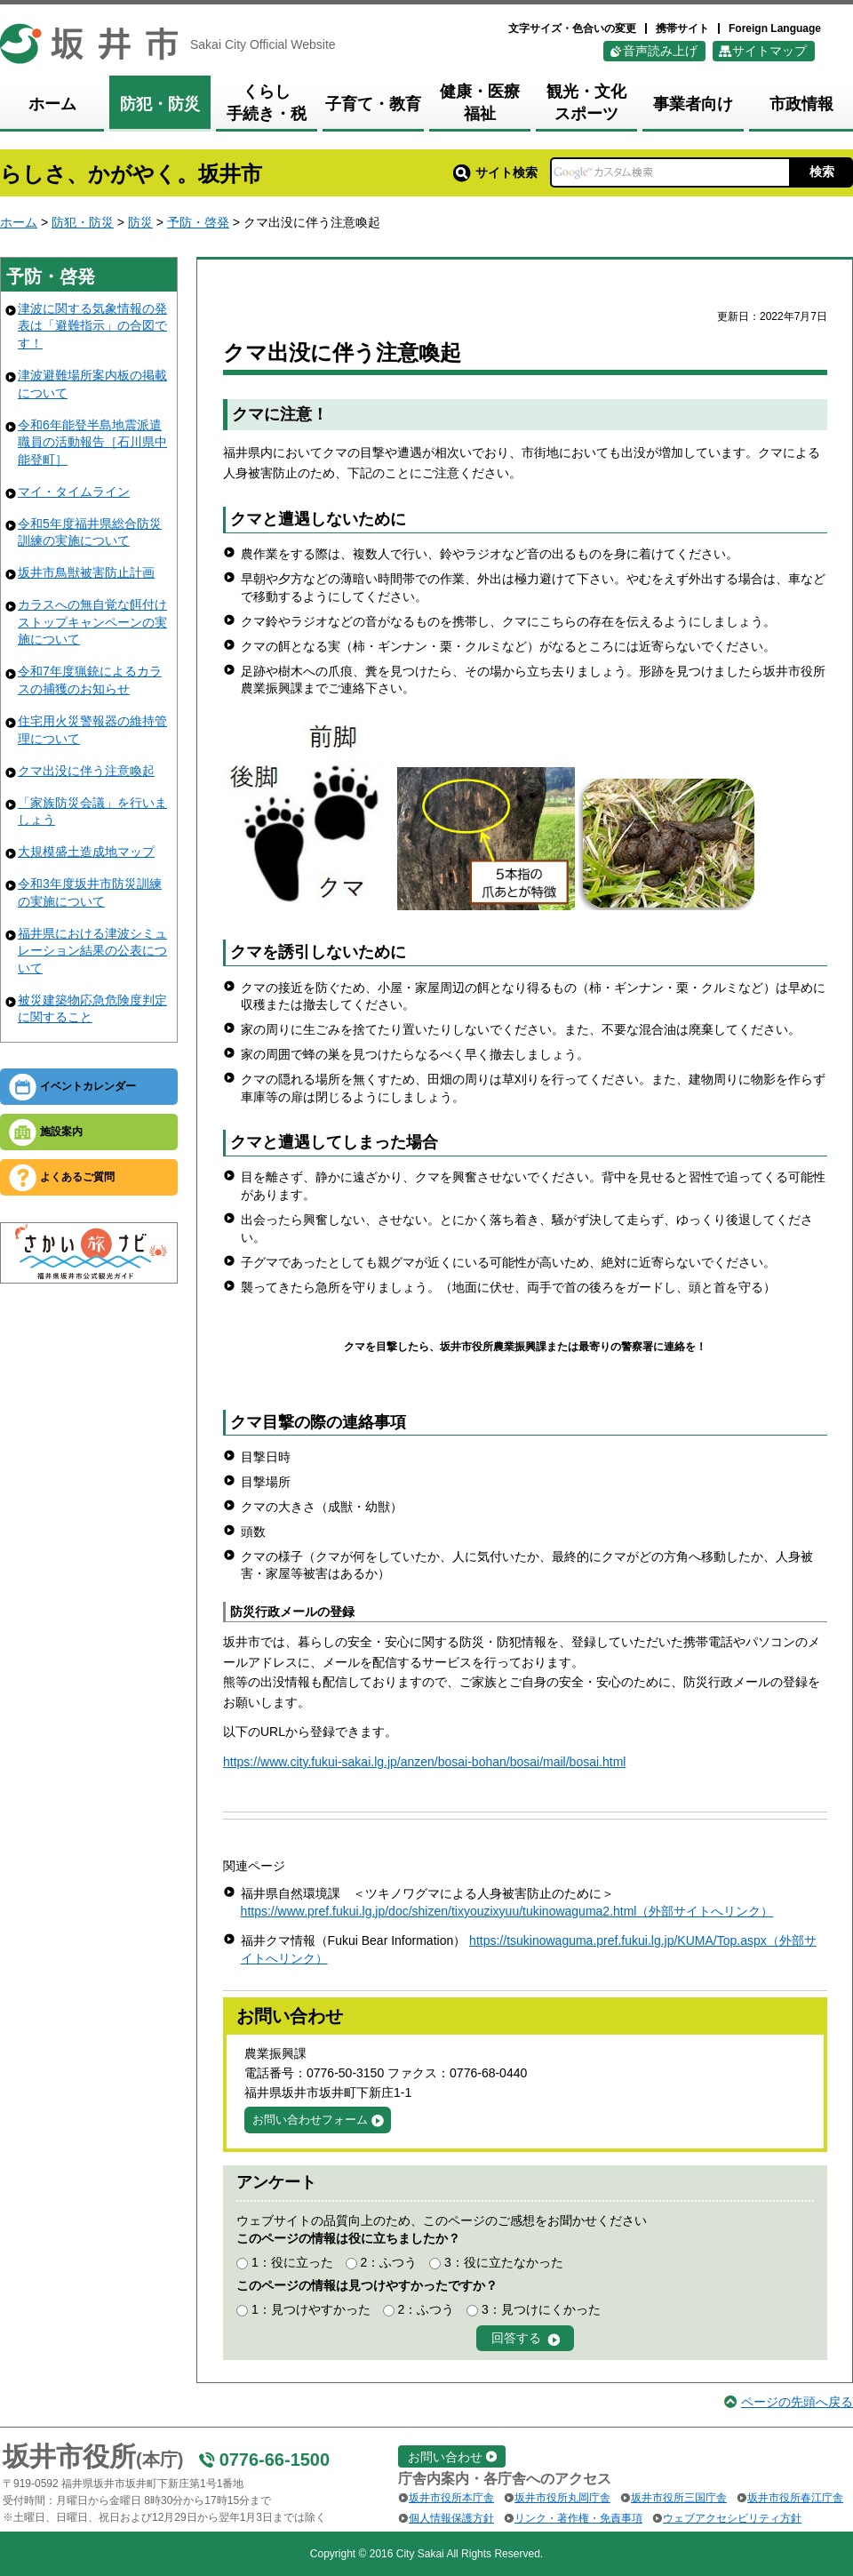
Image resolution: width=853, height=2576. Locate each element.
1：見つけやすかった (311, 2309)
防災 (140, 222)
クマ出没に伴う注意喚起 (86, 771)
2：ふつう (388, 2262)
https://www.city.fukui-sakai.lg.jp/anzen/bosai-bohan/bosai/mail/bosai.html (424, 1762)
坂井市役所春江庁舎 (795, 2498)
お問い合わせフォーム (310, 2119)
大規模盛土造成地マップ (86, 851)
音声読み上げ (660, 51)
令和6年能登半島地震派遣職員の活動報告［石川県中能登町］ (92, 442)
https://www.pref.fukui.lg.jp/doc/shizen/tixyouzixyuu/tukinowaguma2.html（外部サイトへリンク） (507, 1911)
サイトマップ (769, 51)
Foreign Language (775, 28)
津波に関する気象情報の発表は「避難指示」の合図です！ (92, 325)
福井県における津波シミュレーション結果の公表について (92, 950)
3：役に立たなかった (503, 2262)
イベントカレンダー (88, 1086)
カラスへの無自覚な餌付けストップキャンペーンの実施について (92, 621)
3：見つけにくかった (541, 2309)
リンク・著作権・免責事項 (578, 2518)
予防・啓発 (198, 222)
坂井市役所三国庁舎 (679, 2498)
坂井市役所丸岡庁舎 (562, 2498)
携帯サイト (682, 28)
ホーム (18, 222)
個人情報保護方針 (451, 2518)
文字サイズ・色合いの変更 (572, 28)
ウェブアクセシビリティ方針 (732, 2518)
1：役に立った (292, 2262)
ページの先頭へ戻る (797, 2402)
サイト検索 (495, 172)
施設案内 (61, 1131)
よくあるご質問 (77, 1177)
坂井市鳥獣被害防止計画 (86, 572)
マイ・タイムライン (74, 491)
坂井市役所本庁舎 (451, 2498)
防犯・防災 (83, 222)
